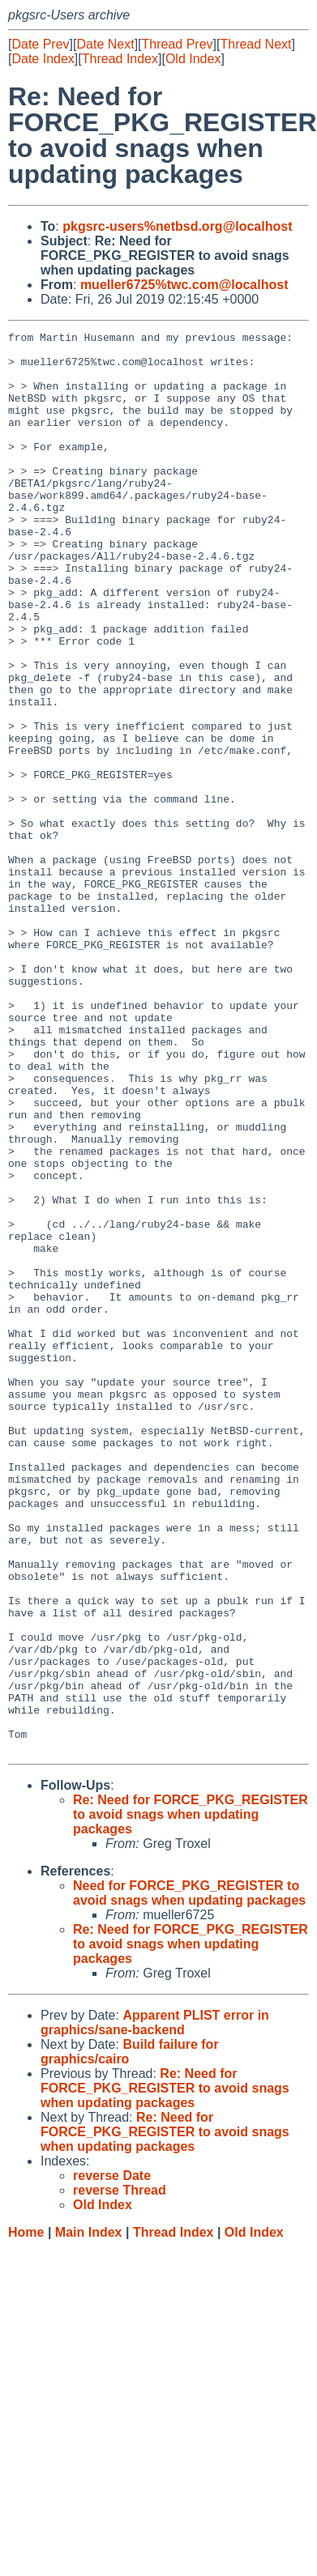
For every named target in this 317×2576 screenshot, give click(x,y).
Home (26, 2516)
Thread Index (120, 59)
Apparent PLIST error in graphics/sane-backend (155, 2307)
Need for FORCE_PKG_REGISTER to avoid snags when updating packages (189, 2177)
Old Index (193, 59)
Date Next (105, 44)
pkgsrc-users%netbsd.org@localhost (177, 226)
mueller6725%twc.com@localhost (184, 285)
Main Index (88, 2516)
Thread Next (255, 44)
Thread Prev (177, 44)
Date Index (42, 59)
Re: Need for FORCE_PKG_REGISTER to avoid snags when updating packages (190, 2098)
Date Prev (40, 44)
